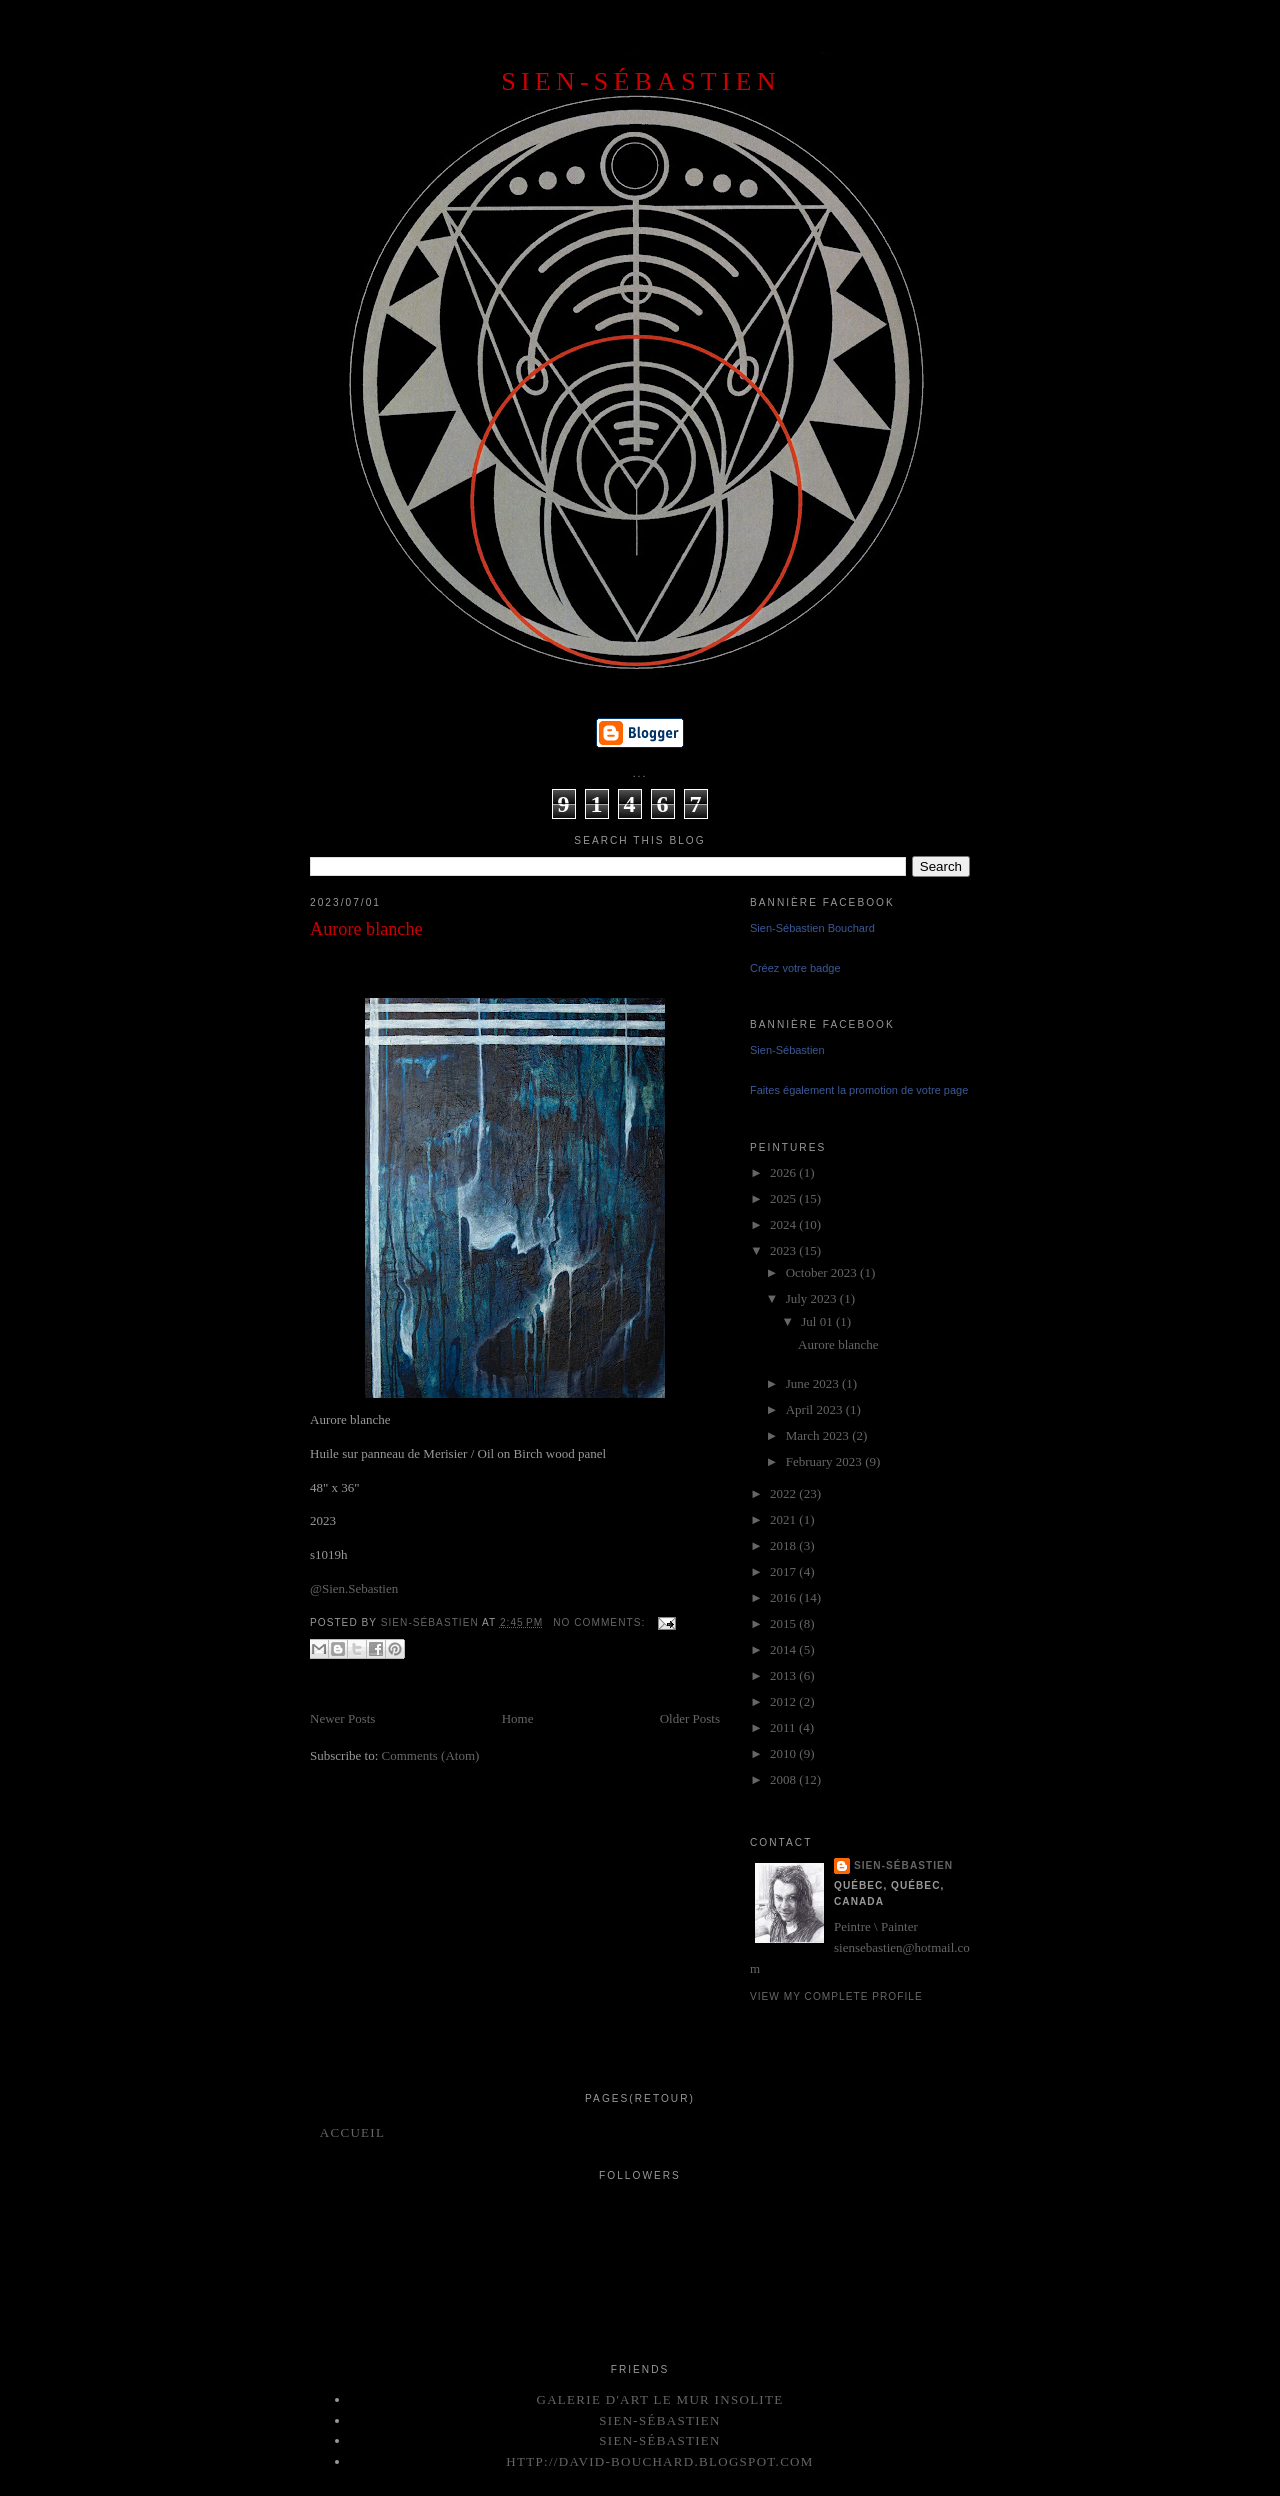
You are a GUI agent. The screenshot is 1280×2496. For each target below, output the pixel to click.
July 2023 (813, 1298)
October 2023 (823, 1272)
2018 (784, 1545)
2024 (784, 1224)
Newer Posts (342, 1718)
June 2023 (814, 1383)
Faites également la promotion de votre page (859, 1090)
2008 (784, 1779)
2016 (784, 1597)
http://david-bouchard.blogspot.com (659, 2461)
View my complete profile (836, 1996)
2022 (784, 1493)
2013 (784, 1675)
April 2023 (816, 1409)
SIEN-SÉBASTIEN (640, 81)
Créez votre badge (795, 968)
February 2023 (825, 1461)
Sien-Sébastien (787, 1050)
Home (518, 1718)
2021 (784, 1519)
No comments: (601, 1622)
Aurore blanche (366, 929)
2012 (784, 1701)
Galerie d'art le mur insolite (659, 2399)
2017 (784, 1571)
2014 (784, 1649)
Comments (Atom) (431, 1755)
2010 (784, 1753)
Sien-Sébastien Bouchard (812, 928)
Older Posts (690, 1718)
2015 (784, 1623)
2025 (784, 1198)
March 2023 (819, 1435)
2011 (784, 1727)
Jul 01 (818, 1321)
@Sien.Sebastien (354, 1588)
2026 (784, 1172)
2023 (784, 1250)
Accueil (352, 2132)
